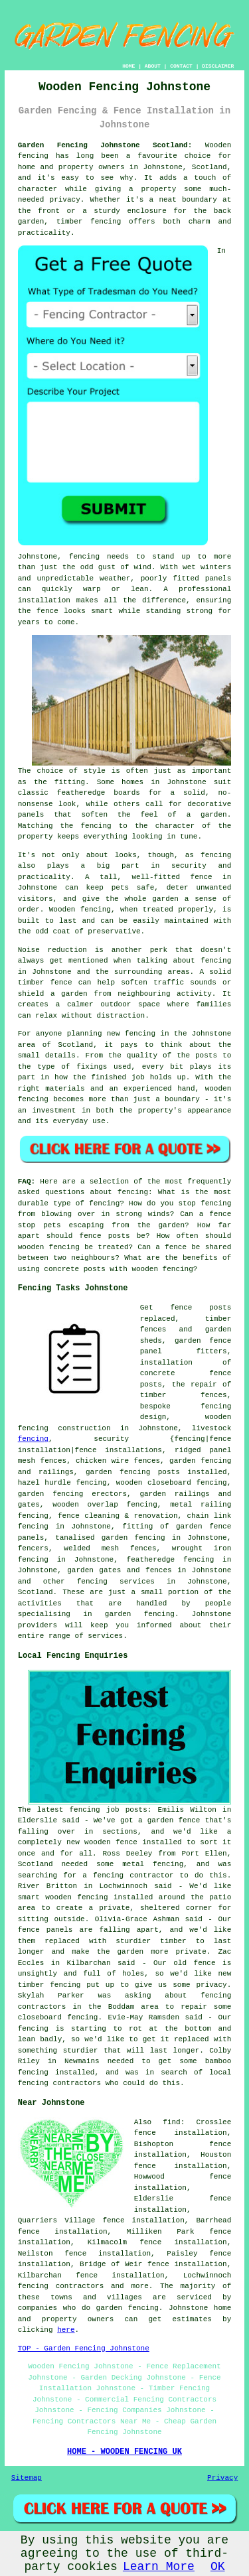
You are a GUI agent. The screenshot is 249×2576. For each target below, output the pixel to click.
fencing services (116, 1582)
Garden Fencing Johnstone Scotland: (105, 145)
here (65, 2330)
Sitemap (26, 2478)
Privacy (222, 2478)
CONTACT (181, 66)
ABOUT (153, 66)
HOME (128, 66)
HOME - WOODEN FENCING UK (124, 2452)
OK (217, 2566)
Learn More (159, 2566)
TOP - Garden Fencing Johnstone (83, 2348)
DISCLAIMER (218, 66)
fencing (33, 1439)
